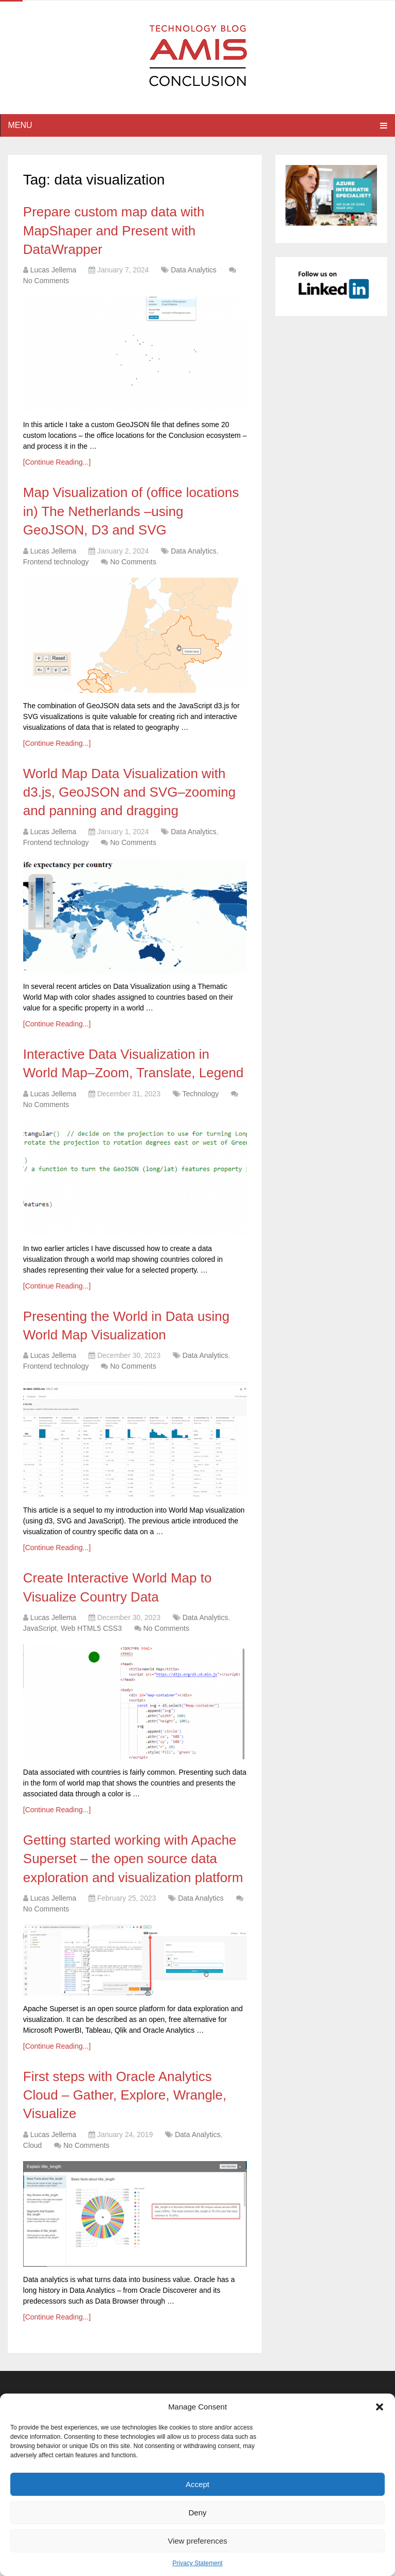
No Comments (46, 281)
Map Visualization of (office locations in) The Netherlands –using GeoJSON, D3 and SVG (131, 511)
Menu (20, 125)
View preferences (197, 2540)
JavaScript (40, 1628)
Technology (200, 1094)
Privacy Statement (197, 2563)
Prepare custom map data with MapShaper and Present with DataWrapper (114, 230)
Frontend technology (56, 562)
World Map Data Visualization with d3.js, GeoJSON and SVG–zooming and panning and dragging (129, 792)
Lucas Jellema (53, 270)
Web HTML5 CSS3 (91, 1628)
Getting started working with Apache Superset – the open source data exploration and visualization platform (133, 1858)
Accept (197, 2484)
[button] (379, 2407)
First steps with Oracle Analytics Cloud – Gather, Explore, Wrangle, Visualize (125, 2095)
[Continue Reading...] (57, 462)
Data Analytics (194, 270)
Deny (197, 2512)
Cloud (32, 2145)
